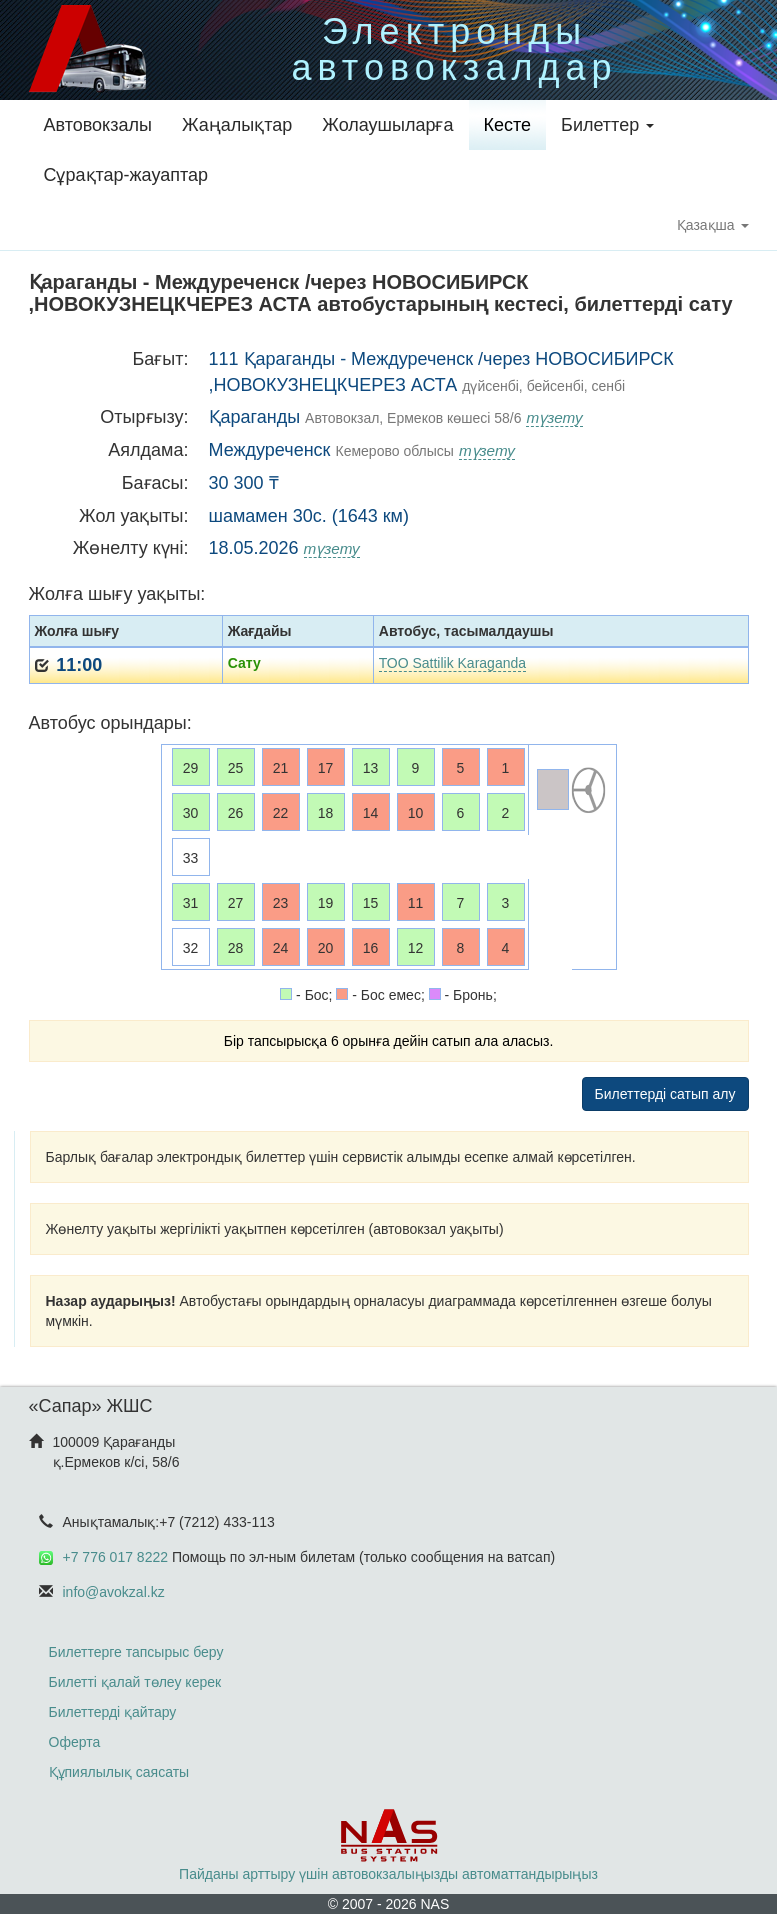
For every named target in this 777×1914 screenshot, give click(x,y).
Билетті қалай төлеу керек (135, 1682)
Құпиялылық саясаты (119, 1772)
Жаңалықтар (237, 125)
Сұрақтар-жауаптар (126, 175)
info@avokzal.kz (114, 1592)
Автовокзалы (98, 125)
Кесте (508, 125)
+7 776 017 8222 (116, 1557)
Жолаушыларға (387, 125)
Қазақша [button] (713, 225)
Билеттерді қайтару (113, 1712)
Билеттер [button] (607, 125)
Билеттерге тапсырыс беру (136, 1652)
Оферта (75, 1742)
